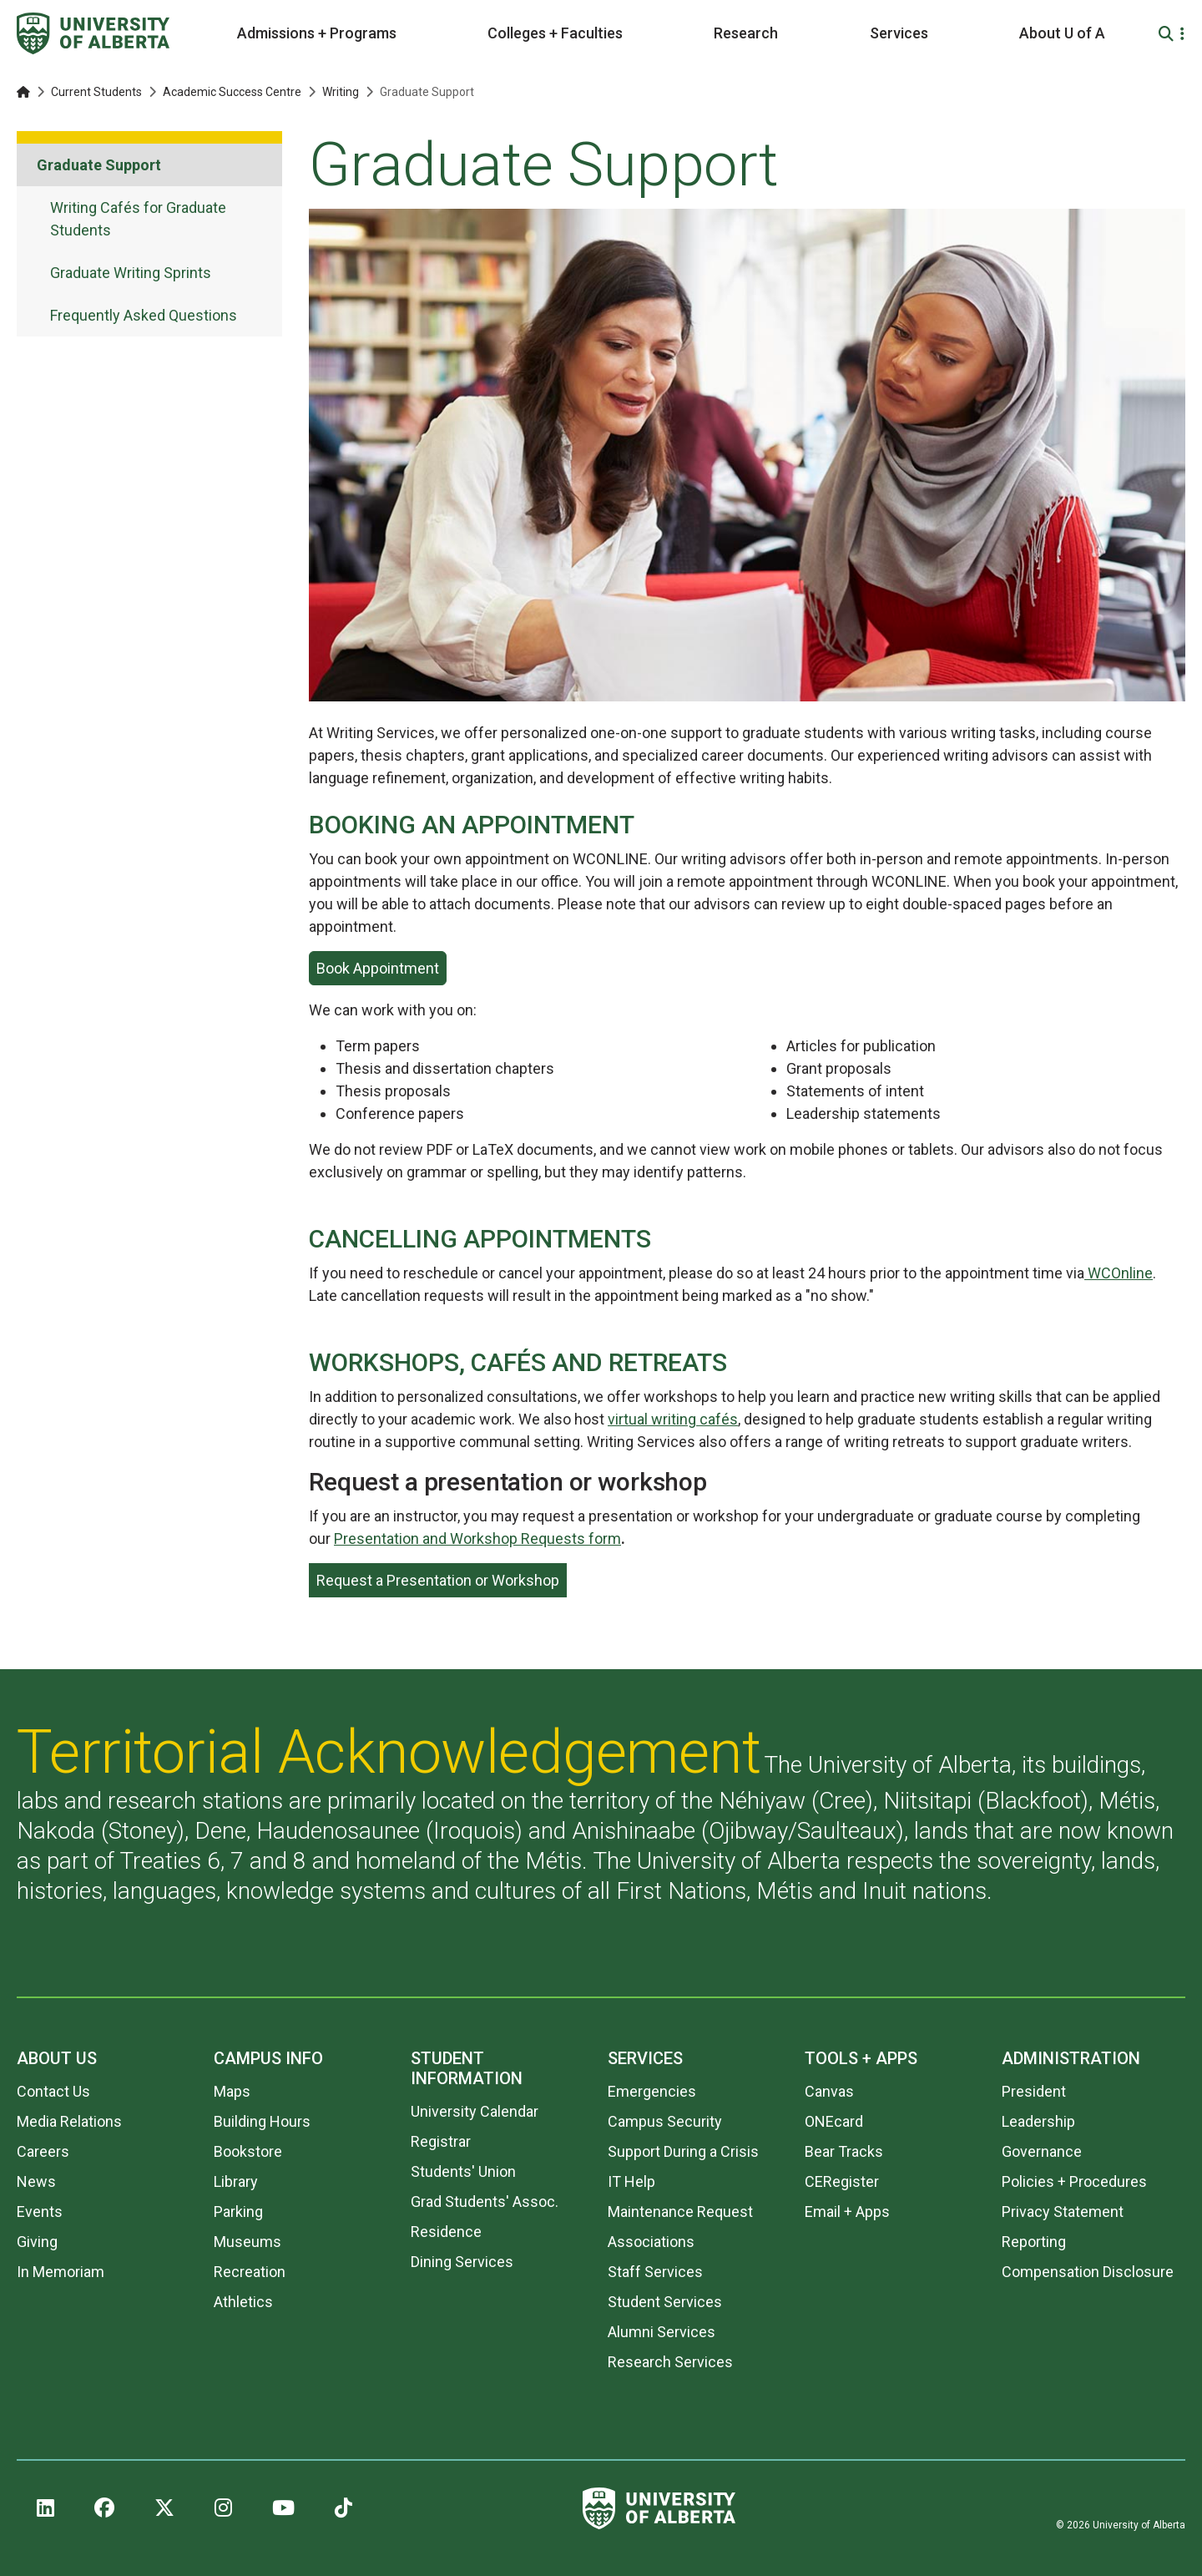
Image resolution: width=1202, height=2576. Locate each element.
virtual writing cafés (673, 1419)
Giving (37, 2241)
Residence (446, 2231)
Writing (340, 92)
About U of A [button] (1062, 33)
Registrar (441, 2141)
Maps (232, 2091)
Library (236, 2181)
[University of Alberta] (93, 33)
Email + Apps (847, 2211)
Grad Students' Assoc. (484, 2201)
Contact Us (53, 2091)
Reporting (1034, 2241)
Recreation (249, 2271)
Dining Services (462, 2261)
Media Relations (69, 2121)
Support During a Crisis (683, 2151)
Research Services (670, 2362)
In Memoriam (60, 2271)
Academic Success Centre (232, 92)
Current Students (96, 92)
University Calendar (474, 2111)
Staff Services (655, 2271)
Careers (43, 2151)
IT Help (631, 2181)
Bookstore (248, 2151)
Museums (247, 2241)
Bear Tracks (844, 2151)
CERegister (842, 2181)
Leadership (1038, 2121)
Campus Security (665, 2121)
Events (40, 2211)
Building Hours (262, 2121)
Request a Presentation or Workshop (437, 1580)
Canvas (829, 2091)
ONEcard (834, 2121)
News (36, 2181)
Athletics (243, 2301)
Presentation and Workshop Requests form (477, 1538)
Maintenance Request (680, 2211)
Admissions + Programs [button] (316, 33)
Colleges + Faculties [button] (555, 33)
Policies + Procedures (1074, 2181)
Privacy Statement (1063, 2211)
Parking (238, 2211)
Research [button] (746, 33)
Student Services (665, 2301)
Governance (1042, 2151)
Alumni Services (661, 2332)
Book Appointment (377, 968)
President (1034, 2091)
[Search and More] (1168, 34)
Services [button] (899, 33)
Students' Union (463, 2171)
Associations (651, 2241)
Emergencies (652, 2091)
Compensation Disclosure (1088, 2271)
